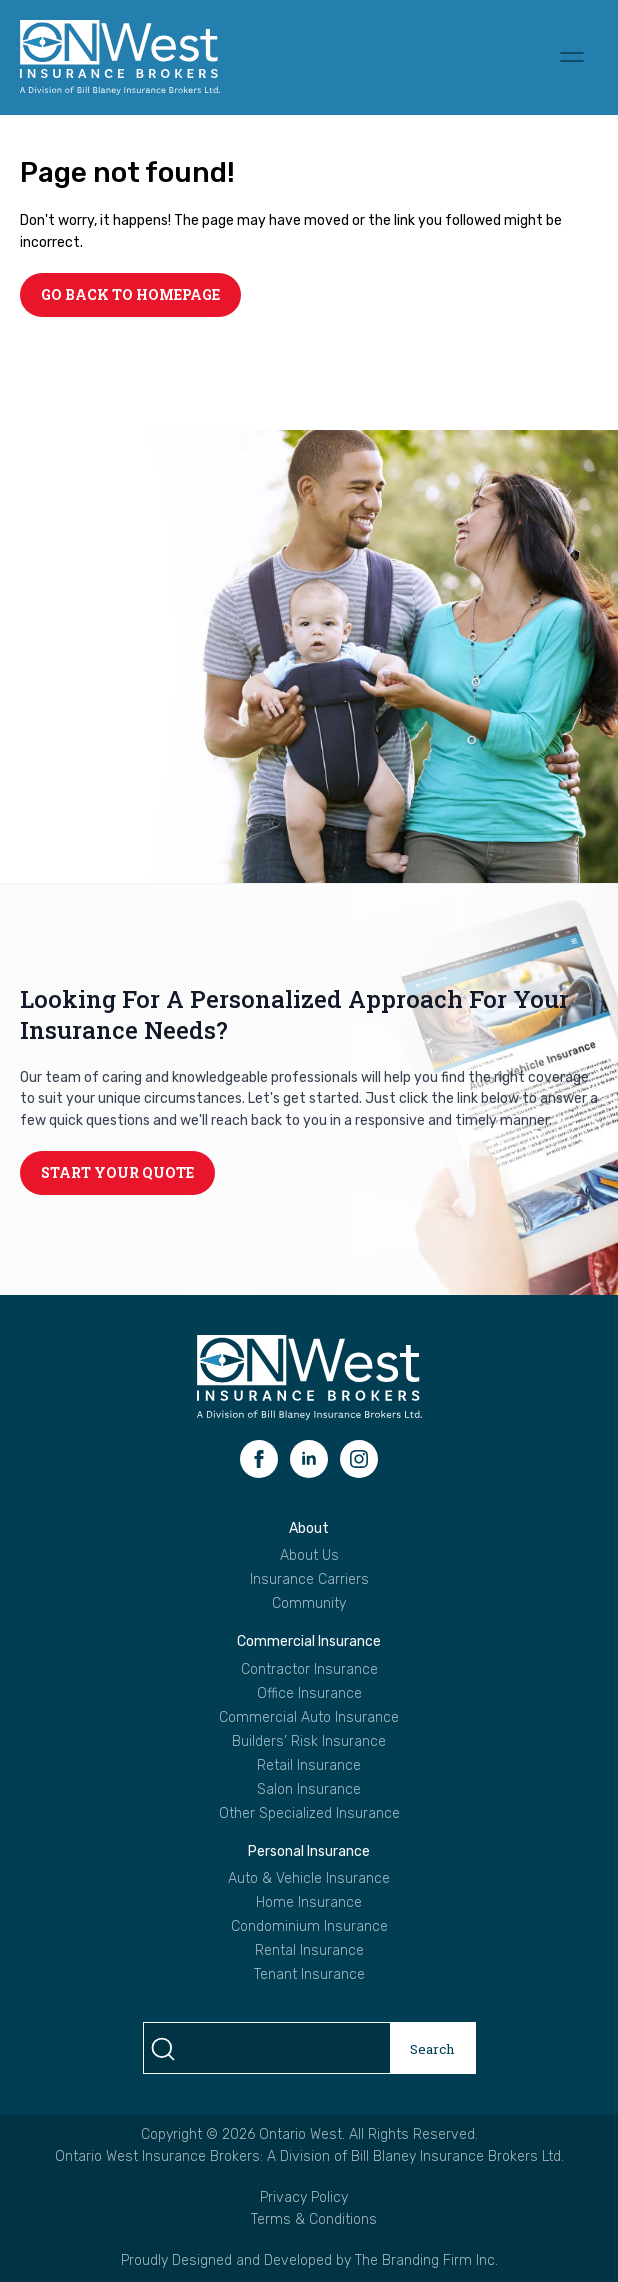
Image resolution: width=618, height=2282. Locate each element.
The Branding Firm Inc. (426, 2260)
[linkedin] (309, 1459)
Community (309, 1604)
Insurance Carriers (309, 1580)
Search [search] (432, 2049)
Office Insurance (309, 1694)
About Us (309, 1556)
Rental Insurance (309, 1951)
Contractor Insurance (309, 1670)
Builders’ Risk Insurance (309, 1742)
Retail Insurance (309, 1766)
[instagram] (359, 1459)
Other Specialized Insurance (309, 1814)
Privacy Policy (304, 2197)
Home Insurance (309, 1903)
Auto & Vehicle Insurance (309, 1879)
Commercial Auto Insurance (309, 1718)
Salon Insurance (309, 1790)
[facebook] (259, 1459)
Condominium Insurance (309, 1927)
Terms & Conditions (314, 2219)
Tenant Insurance (309, 1975)
